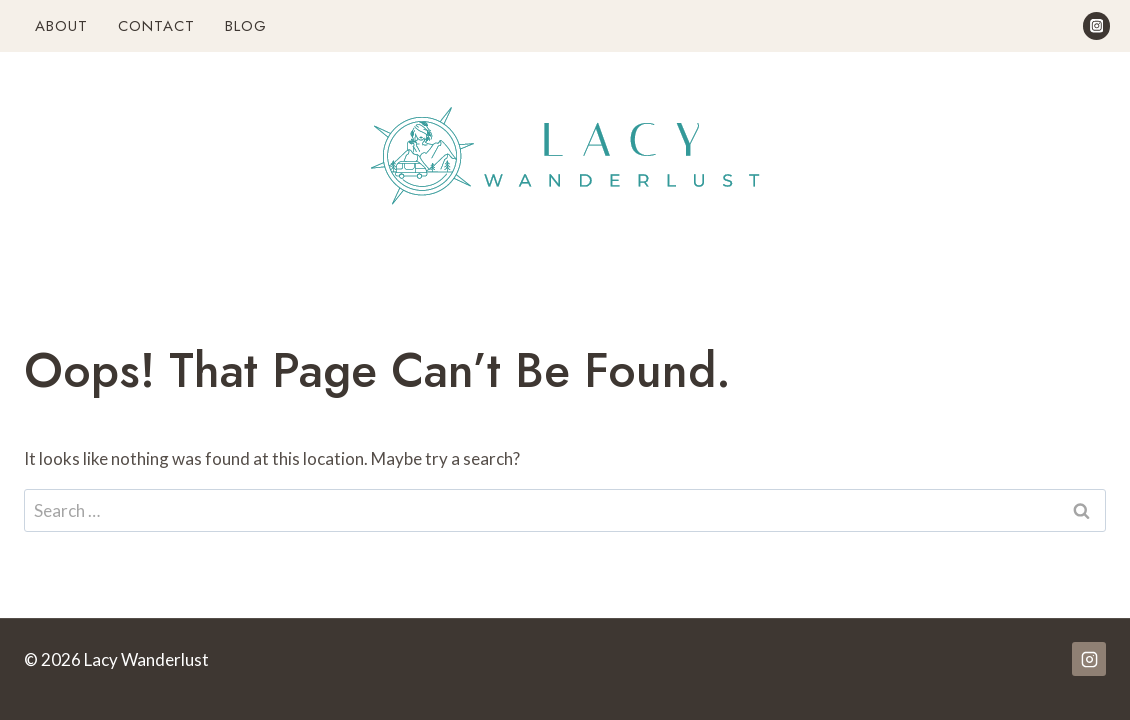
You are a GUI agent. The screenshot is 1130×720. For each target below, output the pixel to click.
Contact (156, 26)
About (61, 26)
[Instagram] (1096, 25)
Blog (246, 26)
